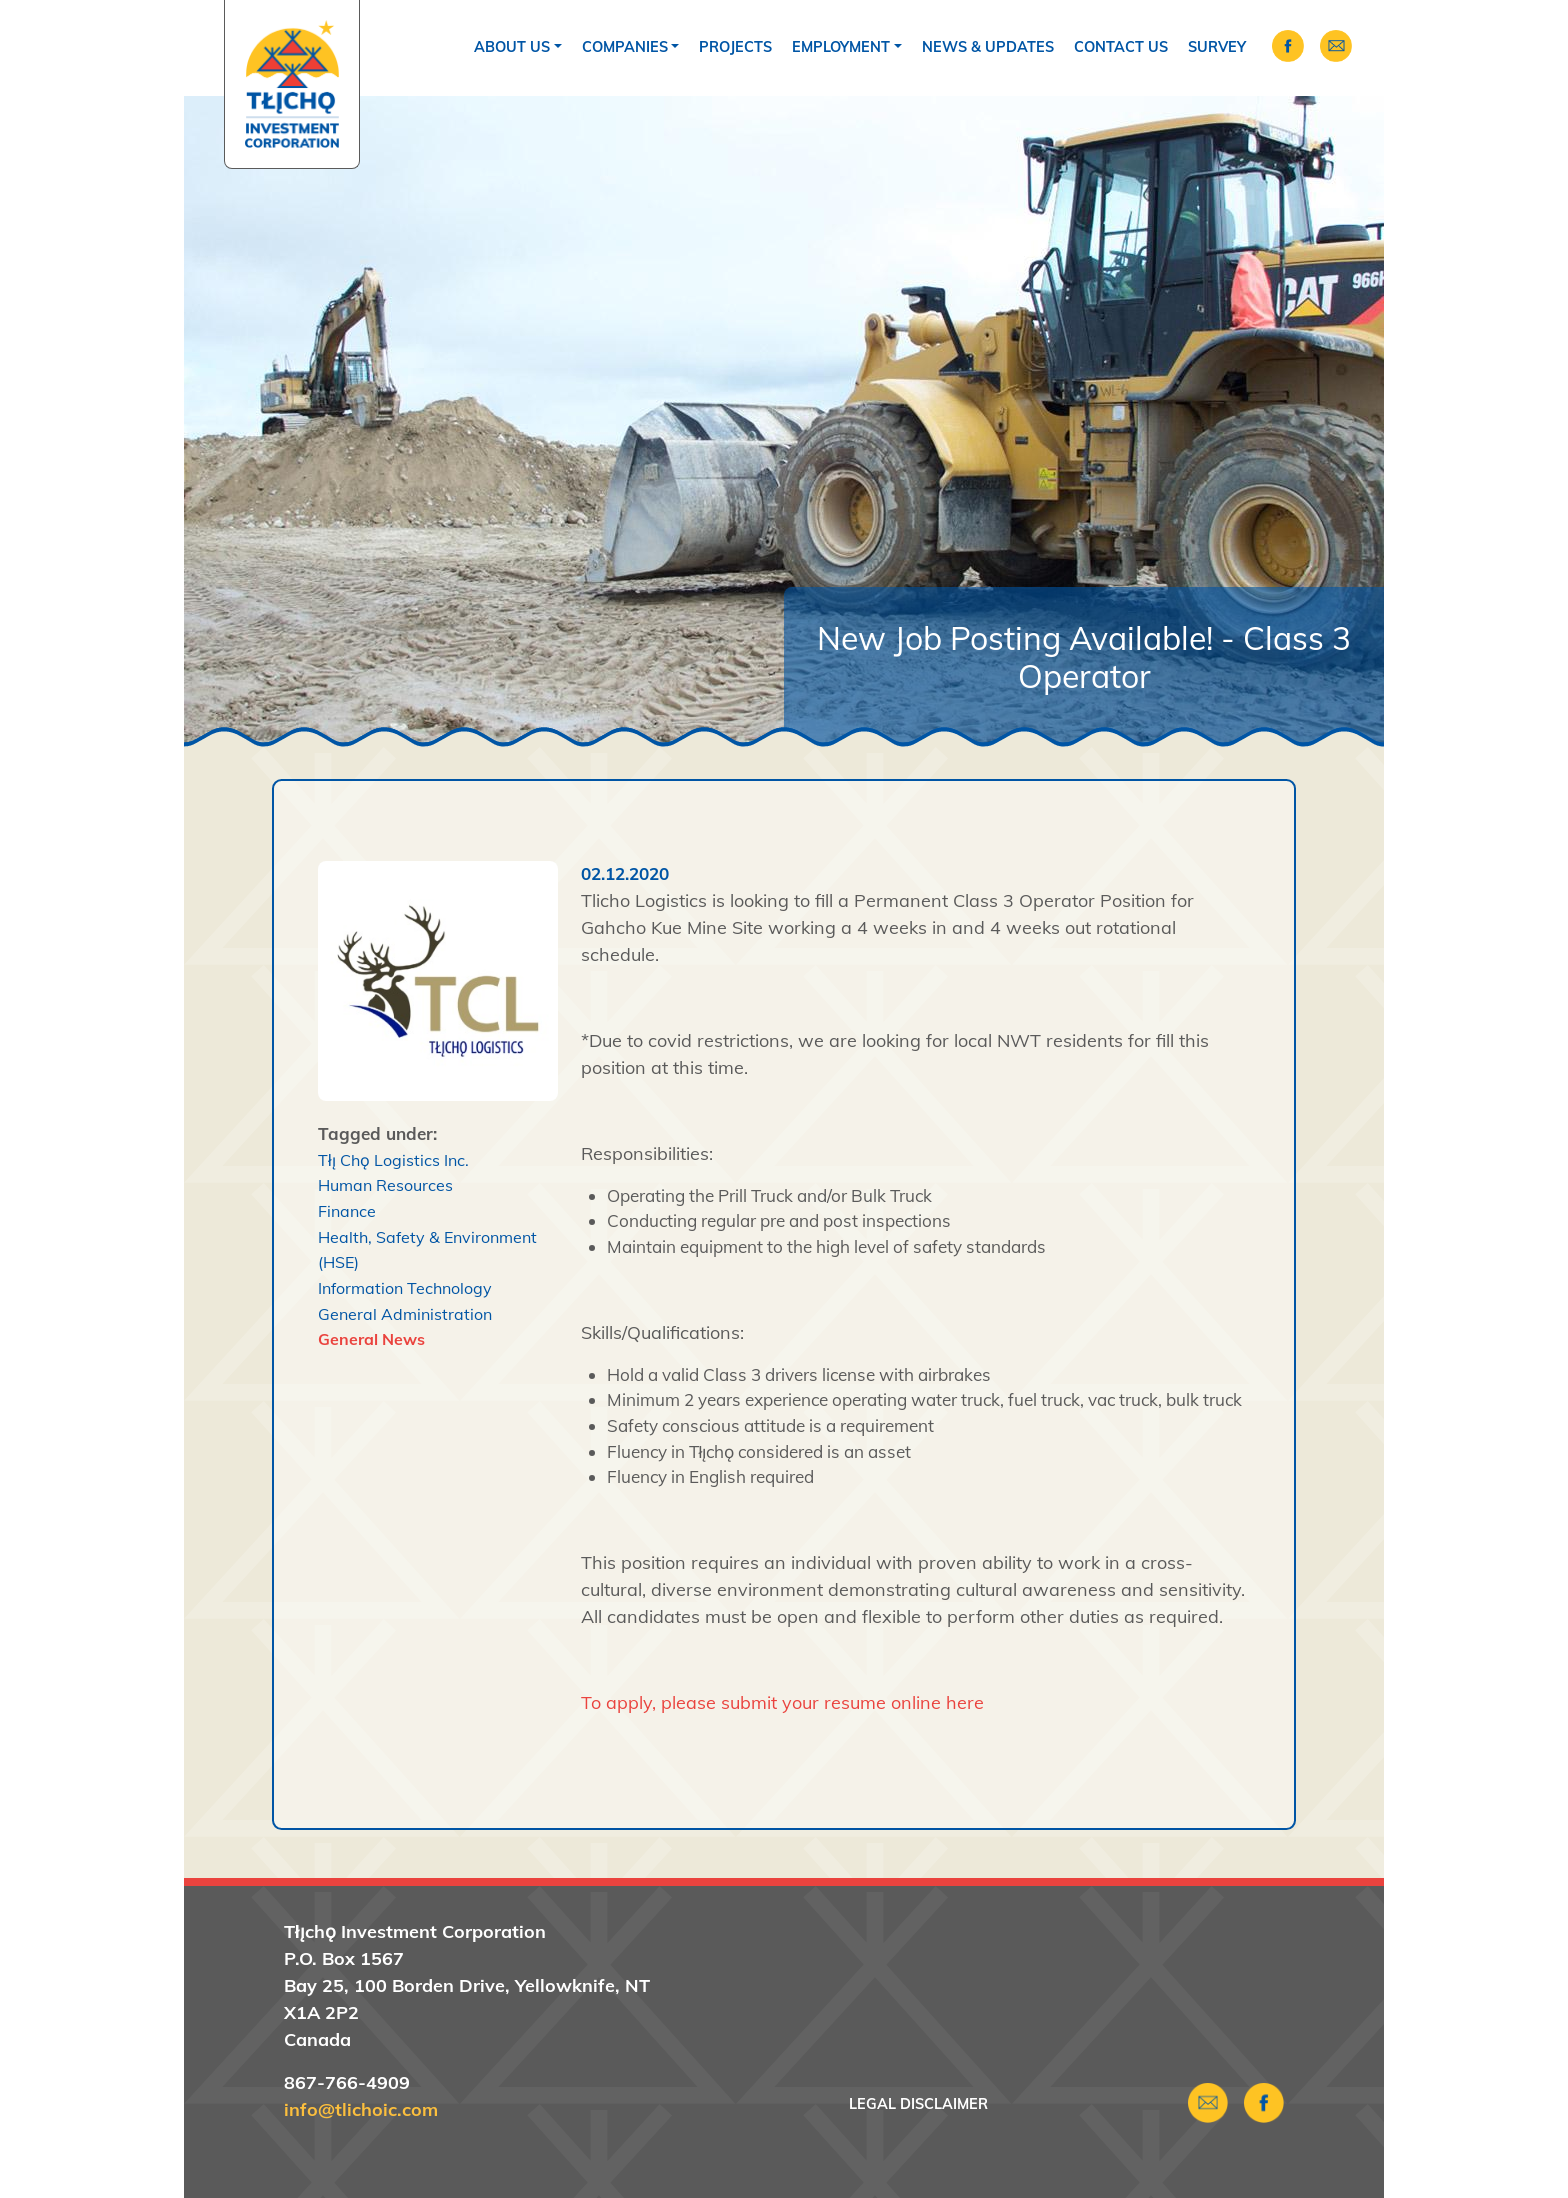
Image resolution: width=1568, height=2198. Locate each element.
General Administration (405, 1314)
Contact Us (1121, 47)
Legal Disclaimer (918, 2104)
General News (371, 1339)
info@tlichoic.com (361, 2109)
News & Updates (988, 47)
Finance (347, 1211)
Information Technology (405, 1288)
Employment (841, 47)
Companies (625, 47)
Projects (735, 47)
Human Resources (385, 1185)
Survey (1217, 47)
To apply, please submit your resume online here (782, 1702)
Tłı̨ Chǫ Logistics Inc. (393, 1160)
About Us (512, 47)
